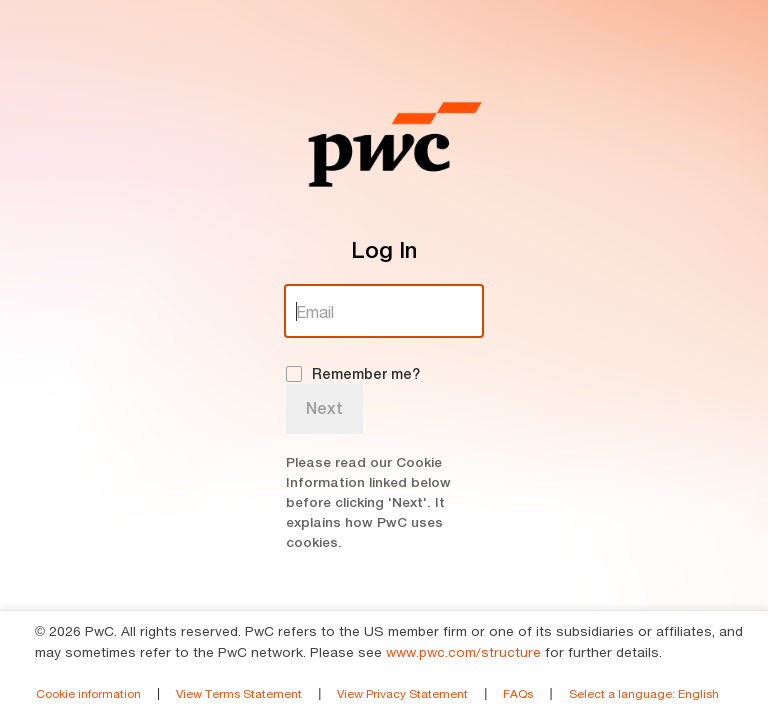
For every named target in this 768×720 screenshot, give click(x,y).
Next (324, 408)
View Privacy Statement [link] (402, 693)
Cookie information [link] (88, 693)
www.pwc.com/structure (463, 652)
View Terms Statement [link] (239, 693)
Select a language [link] (644, 693)
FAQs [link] (518, 693)
